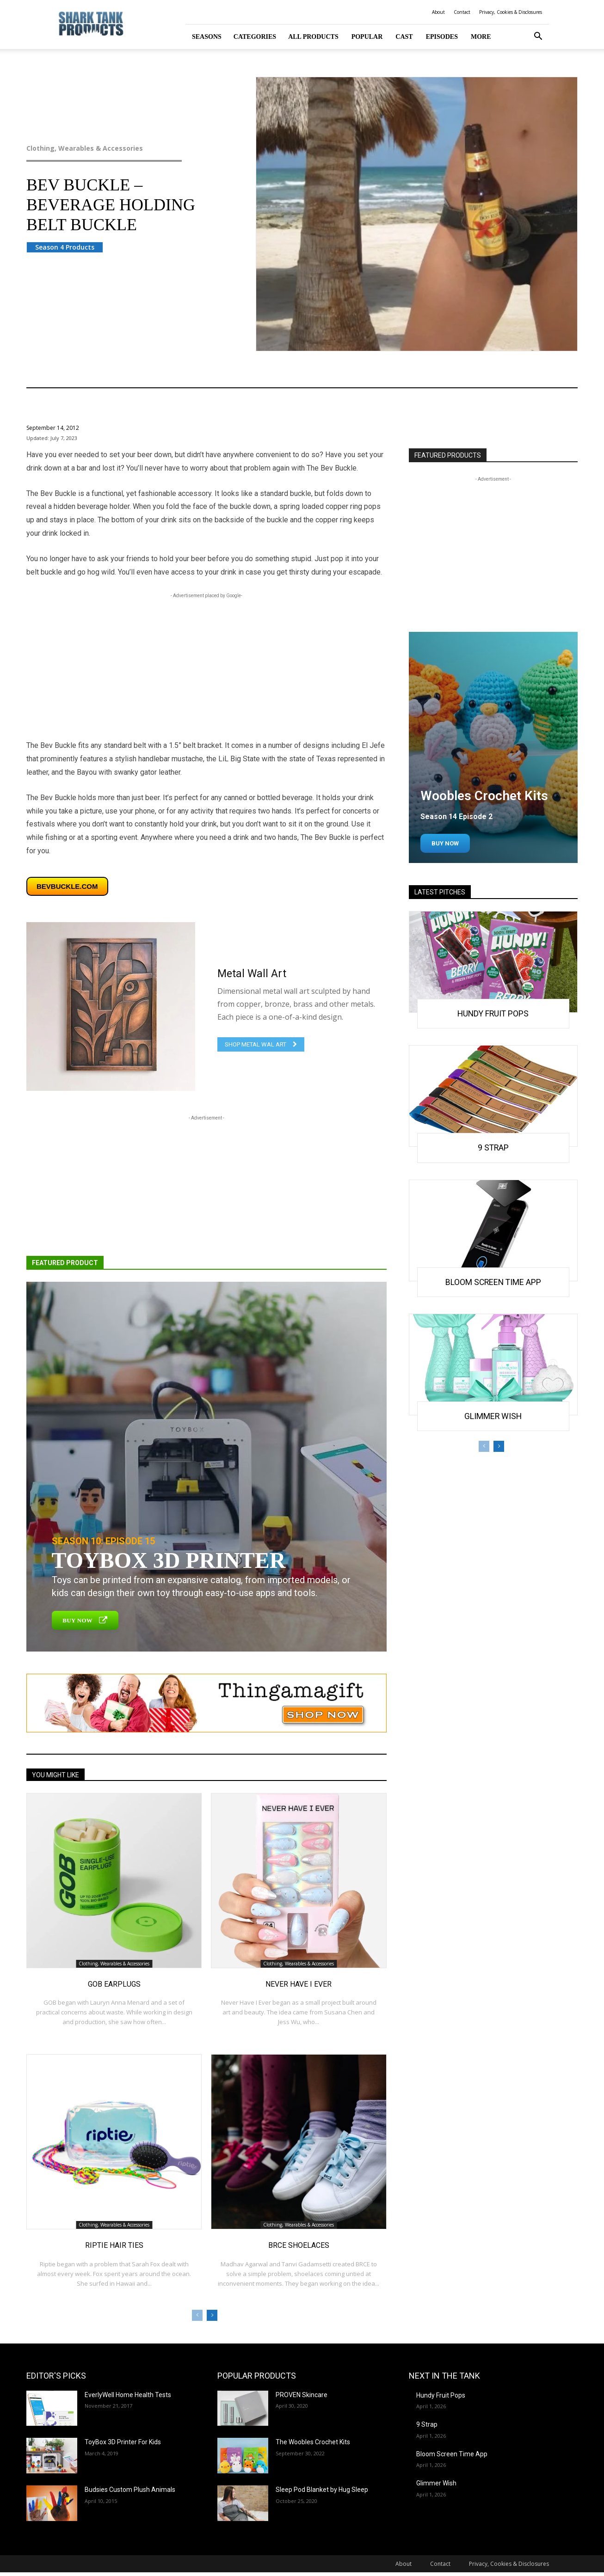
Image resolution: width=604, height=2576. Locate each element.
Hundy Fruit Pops (493, 1013)
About (438, 12)
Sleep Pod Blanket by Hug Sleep (322, 2489)
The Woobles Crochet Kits (313, 2442)
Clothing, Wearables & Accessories (123, 148)
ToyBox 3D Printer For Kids (123, 2442)
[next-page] (212, 2315)
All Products (313, 36)
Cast (404, 36)
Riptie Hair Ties (114, 2245)
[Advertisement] (206, 665)
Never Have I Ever (298, 1984)
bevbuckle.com (67, 886)
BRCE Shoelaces (298, 2245)
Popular (367, 36)
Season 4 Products (64, 247)
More (481, 36)
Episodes (442, 36)
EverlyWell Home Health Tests (128, 2395)
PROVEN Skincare (301, 2395)
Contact (462, 12)
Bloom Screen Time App (493, 1281)
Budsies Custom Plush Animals (130, 2489)
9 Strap (493, 1147)
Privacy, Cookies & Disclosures (510, 12)
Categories (255, 36)
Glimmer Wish (493, 1415)
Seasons (207, 36)
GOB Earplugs (114, 1984)
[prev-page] (197, 2315)
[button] (538, 37)
